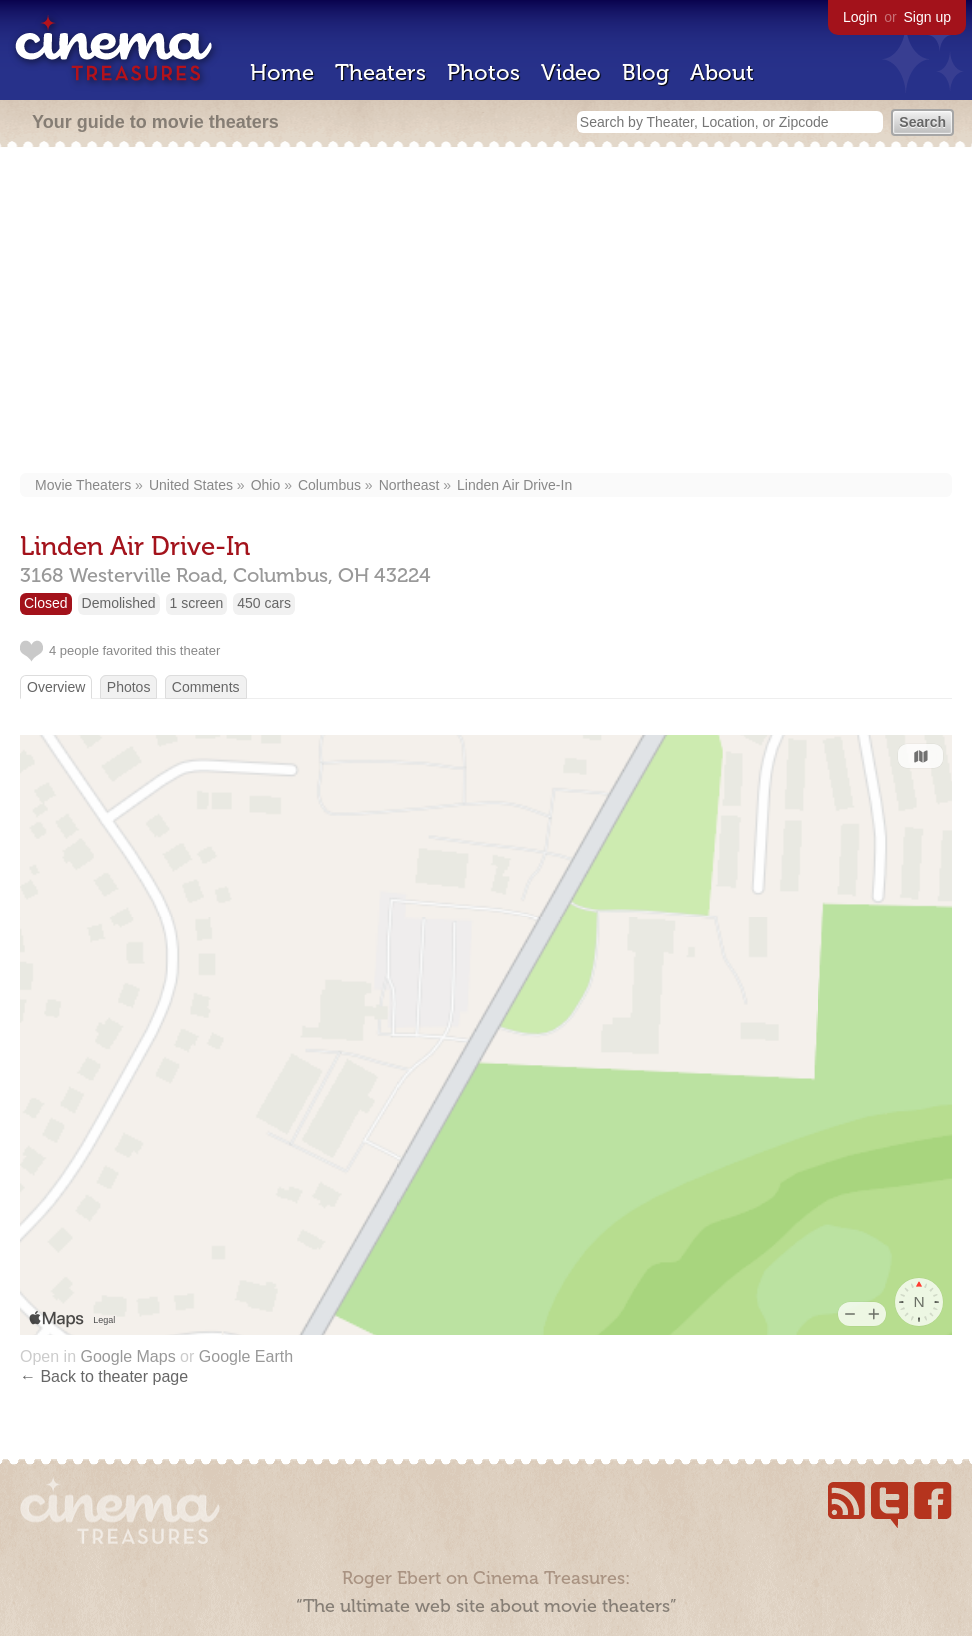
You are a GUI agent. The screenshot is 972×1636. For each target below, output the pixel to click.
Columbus (329, 485)
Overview (56, 687)
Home (282, 72)
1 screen (197, 603)
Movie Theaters (83, 485)
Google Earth (246, 1356)
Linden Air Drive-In (514, 485)
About (722, 72)
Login (860, 17)
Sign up (927, 17)
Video (571, 72)
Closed (46, 603)
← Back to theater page (104, 1376)
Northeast (409, 485)
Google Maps (127, 1356)
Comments (206, 687)
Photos (483, 72)
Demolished (119, 603)
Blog (645, 72)
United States (191, 485)
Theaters (380, 72)
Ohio (266, 485)
